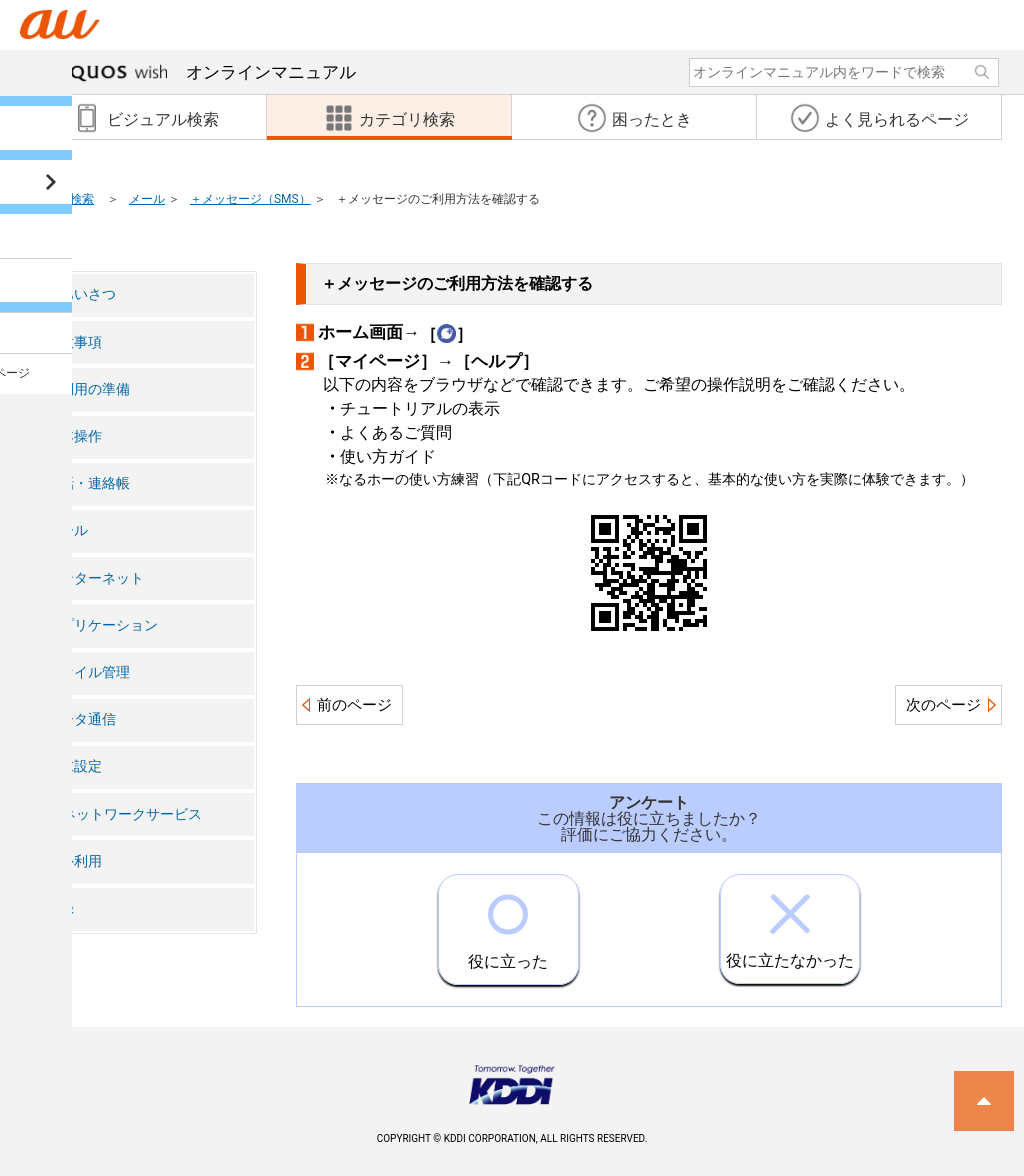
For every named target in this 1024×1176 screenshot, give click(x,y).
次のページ (943, 705)
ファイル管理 (88, 672)
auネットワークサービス (124, 814)
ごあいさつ (81, 294)
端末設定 (74, 766)
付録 (60, 908)
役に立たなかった (790, 922)
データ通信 (81, 719)
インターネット (95, 578)
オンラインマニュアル (206, 72)
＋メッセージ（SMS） (250, 199)
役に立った (508, 923)
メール (147, 199)
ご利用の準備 (88, 389)
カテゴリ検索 (58, 199)
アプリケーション (102, 625)
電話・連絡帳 (88, 483)
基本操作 (74, 436)
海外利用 (74, 861)
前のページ (354, 705)
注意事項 (74, 342)
